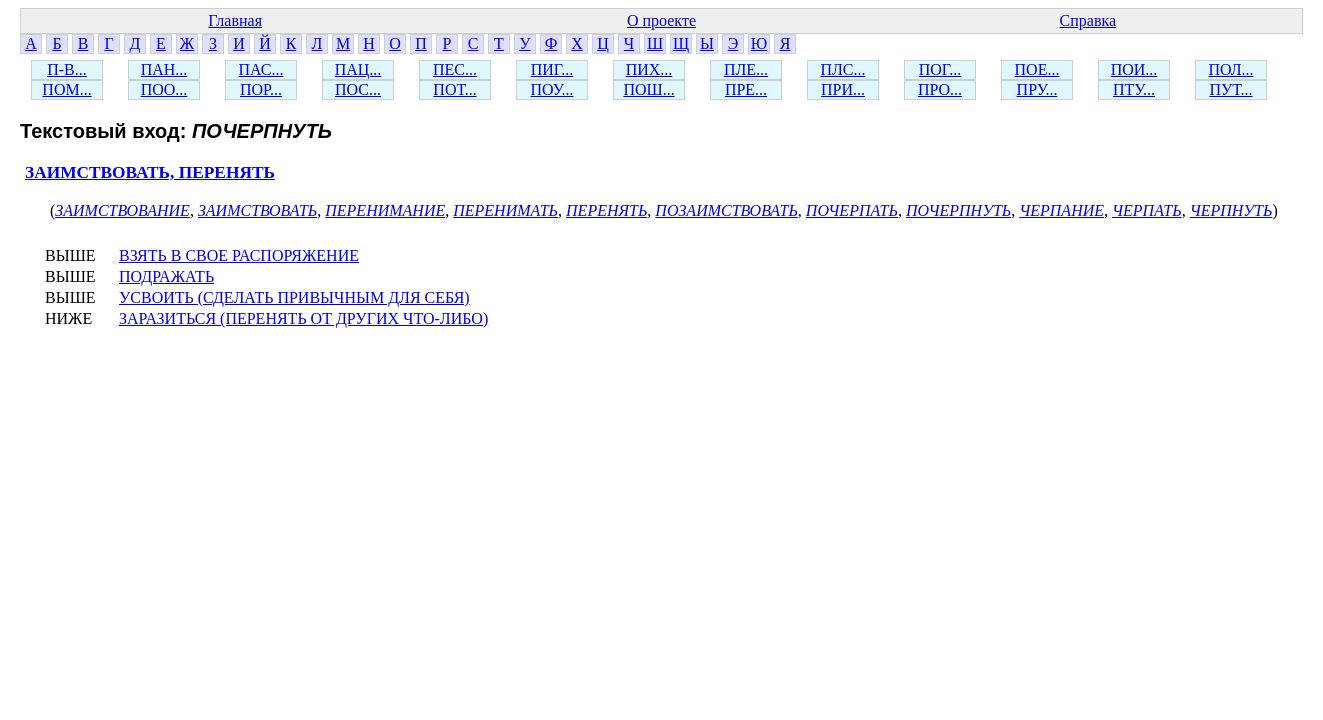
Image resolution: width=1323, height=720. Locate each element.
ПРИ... (843, 89)
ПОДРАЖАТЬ (166, 276)
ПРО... (940, 89)
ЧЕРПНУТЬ (1231, 210)
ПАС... (261, 69)
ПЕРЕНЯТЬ (606, 210)
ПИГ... (552, 69)
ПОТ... (454, 89)
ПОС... (358, 89)
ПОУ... (552, 89)
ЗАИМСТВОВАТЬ (257, 210)
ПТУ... (1134, 89)
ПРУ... (1037, 89)
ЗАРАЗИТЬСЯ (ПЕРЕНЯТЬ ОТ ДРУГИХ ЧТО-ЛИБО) (303, 318)
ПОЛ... (1230, 69)
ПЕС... (455, 69)
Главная (235, 20)
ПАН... (164, 69)
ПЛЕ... (746, 69)
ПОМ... (66, 89)
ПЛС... (842, 69)
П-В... (67, 69)
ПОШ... (648, 89)
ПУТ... (1230, 89)
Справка (1088, 20)
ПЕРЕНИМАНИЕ (385, 210)
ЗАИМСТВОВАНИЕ (122, 210)
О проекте (661, 20)
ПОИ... (1134, 69)
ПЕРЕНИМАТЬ (505, 210)
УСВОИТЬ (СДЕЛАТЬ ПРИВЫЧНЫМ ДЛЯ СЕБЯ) (294, 297)
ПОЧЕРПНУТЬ (958, 210)
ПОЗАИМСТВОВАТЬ (726, 210)
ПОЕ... (1037, 69)
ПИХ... (649, 69)
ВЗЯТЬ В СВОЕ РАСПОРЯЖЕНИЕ (239, 255)
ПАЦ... (358, 69)
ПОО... (164, 89)
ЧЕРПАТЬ (1147, 210)
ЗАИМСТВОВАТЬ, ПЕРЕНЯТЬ (150, 172)
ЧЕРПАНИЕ (1061, 210)
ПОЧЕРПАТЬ (852, 210)
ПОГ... (940, 69)
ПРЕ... (746, 89)
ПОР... (261, 89)
